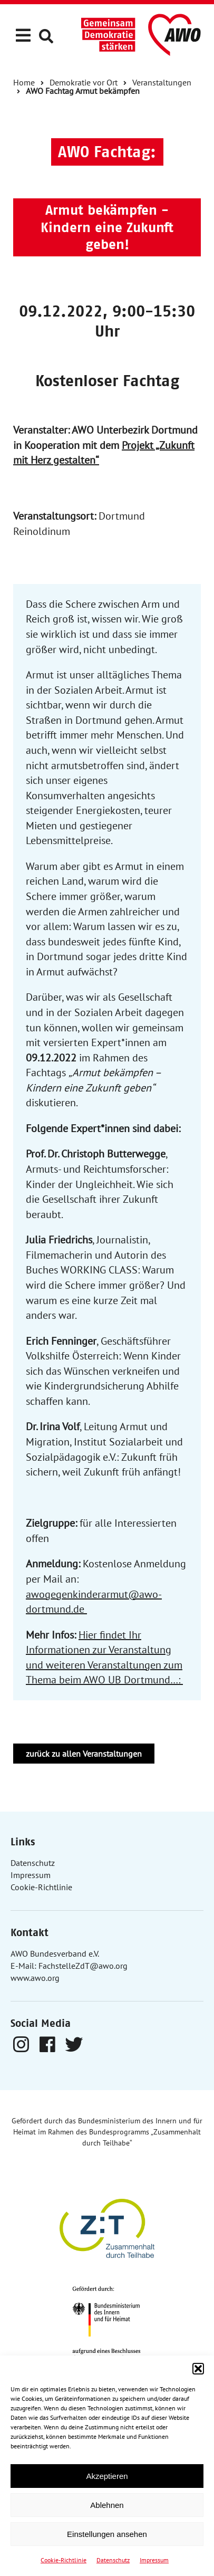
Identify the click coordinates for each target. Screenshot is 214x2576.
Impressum (154, 2560)
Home (24, 82)
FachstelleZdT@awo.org (83, 1965)
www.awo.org (35, 1977)
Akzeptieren (107, 2476)
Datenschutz (113, 2560)
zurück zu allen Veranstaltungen (84, 1753)
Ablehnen (106, 2505)
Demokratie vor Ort (84, 82)
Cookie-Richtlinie (63, 2560)
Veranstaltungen (161, 82)
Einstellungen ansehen (107, 2534)
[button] (198, 2368)
